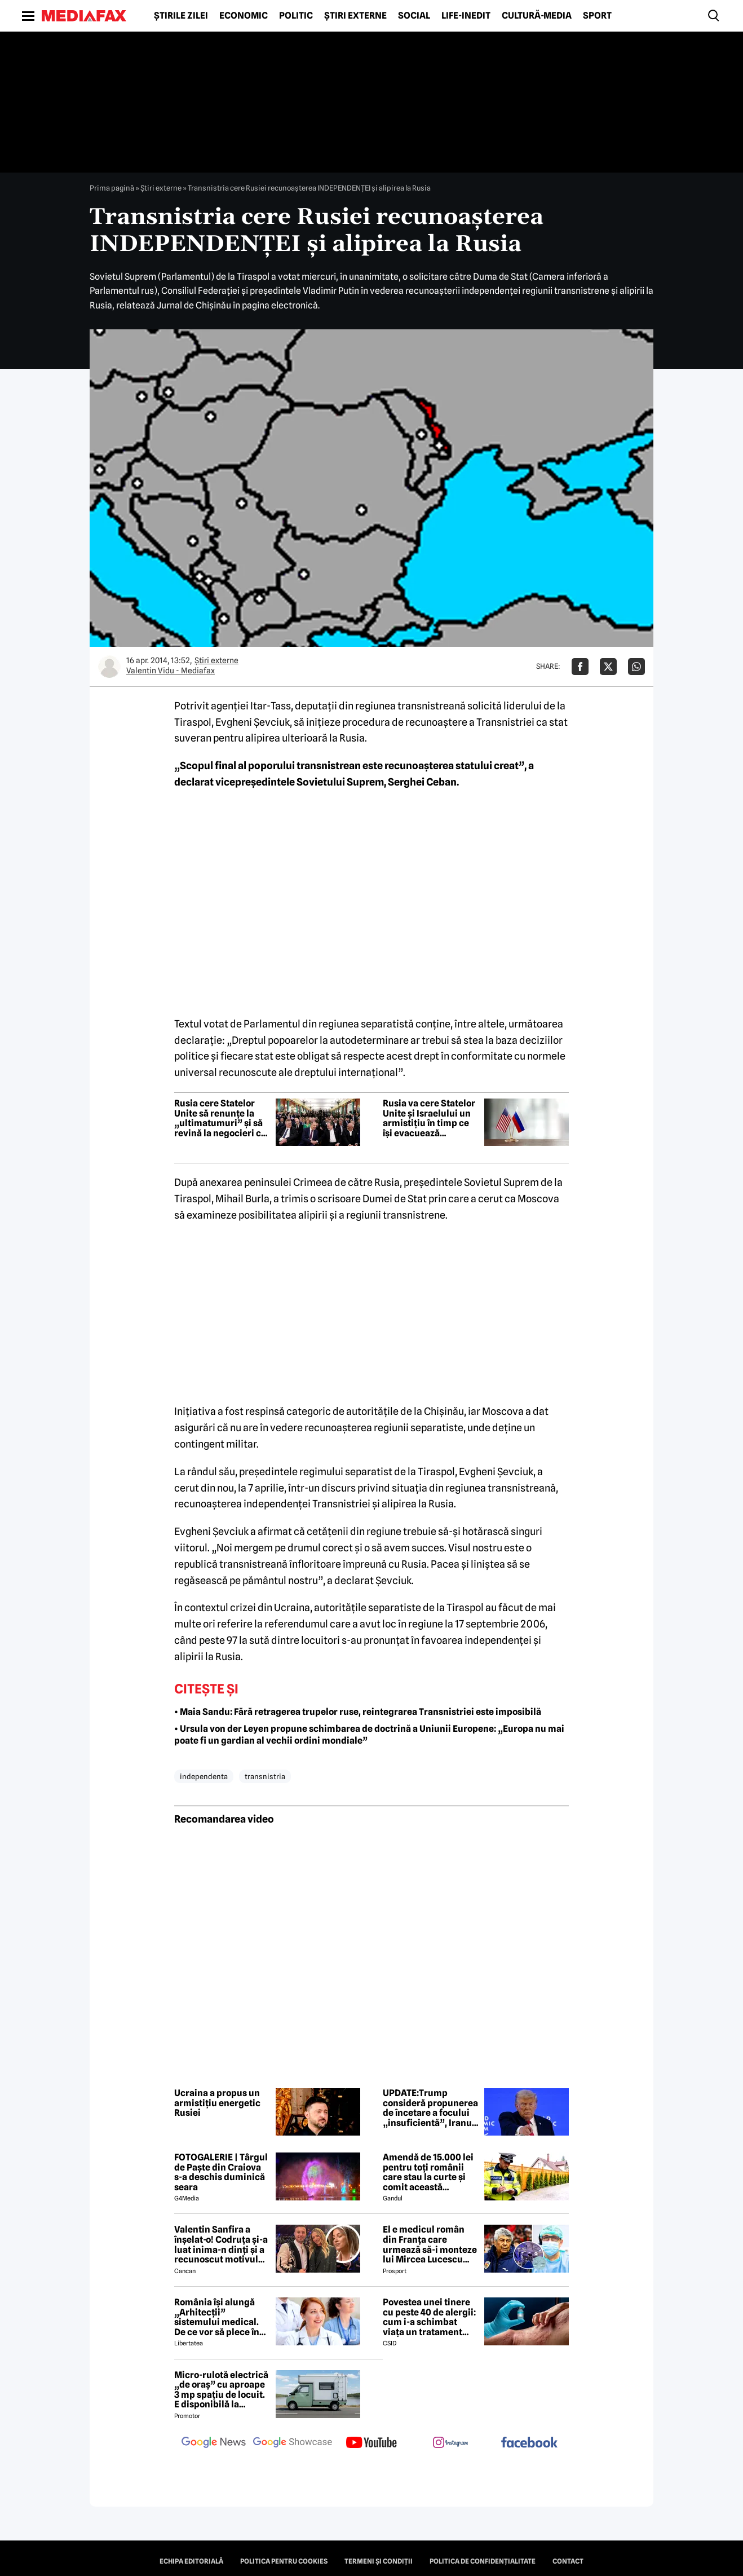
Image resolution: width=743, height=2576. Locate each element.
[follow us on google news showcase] (292, 2443)
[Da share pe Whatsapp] (636, 666)
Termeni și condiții (378, 2561)
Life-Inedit (465, 15)
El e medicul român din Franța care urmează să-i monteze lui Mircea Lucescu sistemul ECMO (430, 2244)
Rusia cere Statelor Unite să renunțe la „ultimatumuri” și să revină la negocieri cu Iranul (220, 1118)
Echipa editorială (191, 2561)
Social (414, 15)
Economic (243, 15)
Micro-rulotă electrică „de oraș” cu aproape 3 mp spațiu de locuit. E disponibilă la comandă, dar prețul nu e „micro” (221, 2390)
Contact (567, 2561)
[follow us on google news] (213, 2443)
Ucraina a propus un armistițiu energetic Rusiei (217, 2103)
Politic (296, 15)
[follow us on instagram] (450, 2443)
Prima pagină (112, 187)
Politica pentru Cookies (284, 2561)
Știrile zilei (181, 15)
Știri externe (355, 15)
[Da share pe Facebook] (580, 666)
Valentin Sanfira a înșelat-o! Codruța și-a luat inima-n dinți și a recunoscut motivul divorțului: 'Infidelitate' (221, 2244)
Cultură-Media (537, 15)
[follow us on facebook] (529, 2443)
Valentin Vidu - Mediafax (170, 670)
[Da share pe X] (608, 666)
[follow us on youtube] (371, 2443)
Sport (597, 15)
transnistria (265, 1776)
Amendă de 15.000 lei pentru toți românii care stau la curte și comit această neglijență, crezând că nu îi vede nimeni (430, 2172)
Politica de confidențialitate (483, 2561)
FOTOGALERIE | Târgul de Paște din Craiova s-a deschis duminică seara (221, 2172)
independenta (204, 1776)
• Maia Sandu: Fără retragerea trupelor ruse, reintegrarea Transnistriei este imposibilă (357, 1711)
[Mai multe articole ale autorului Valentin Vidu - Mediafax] (109, 666)
